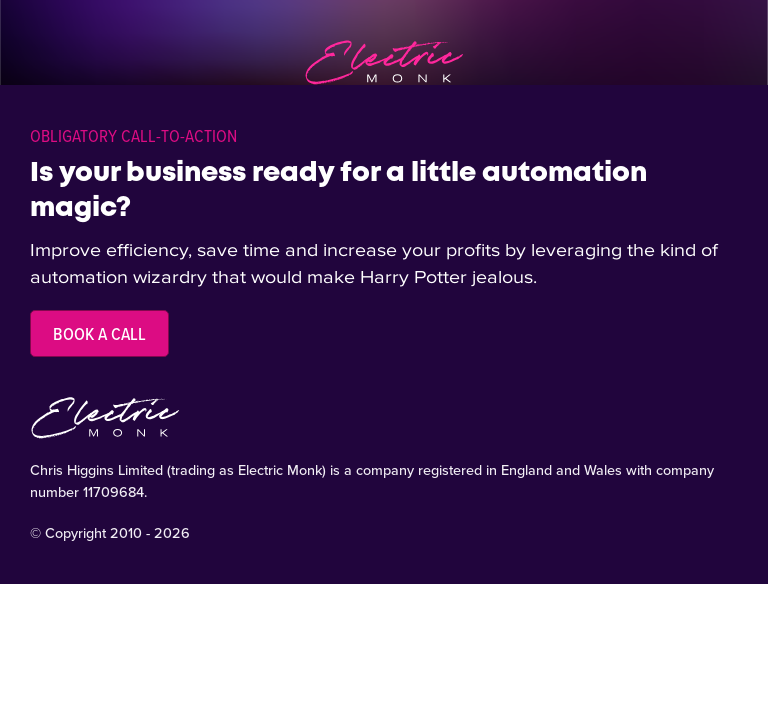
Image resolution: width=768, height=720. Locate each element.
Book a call (99, 333)
